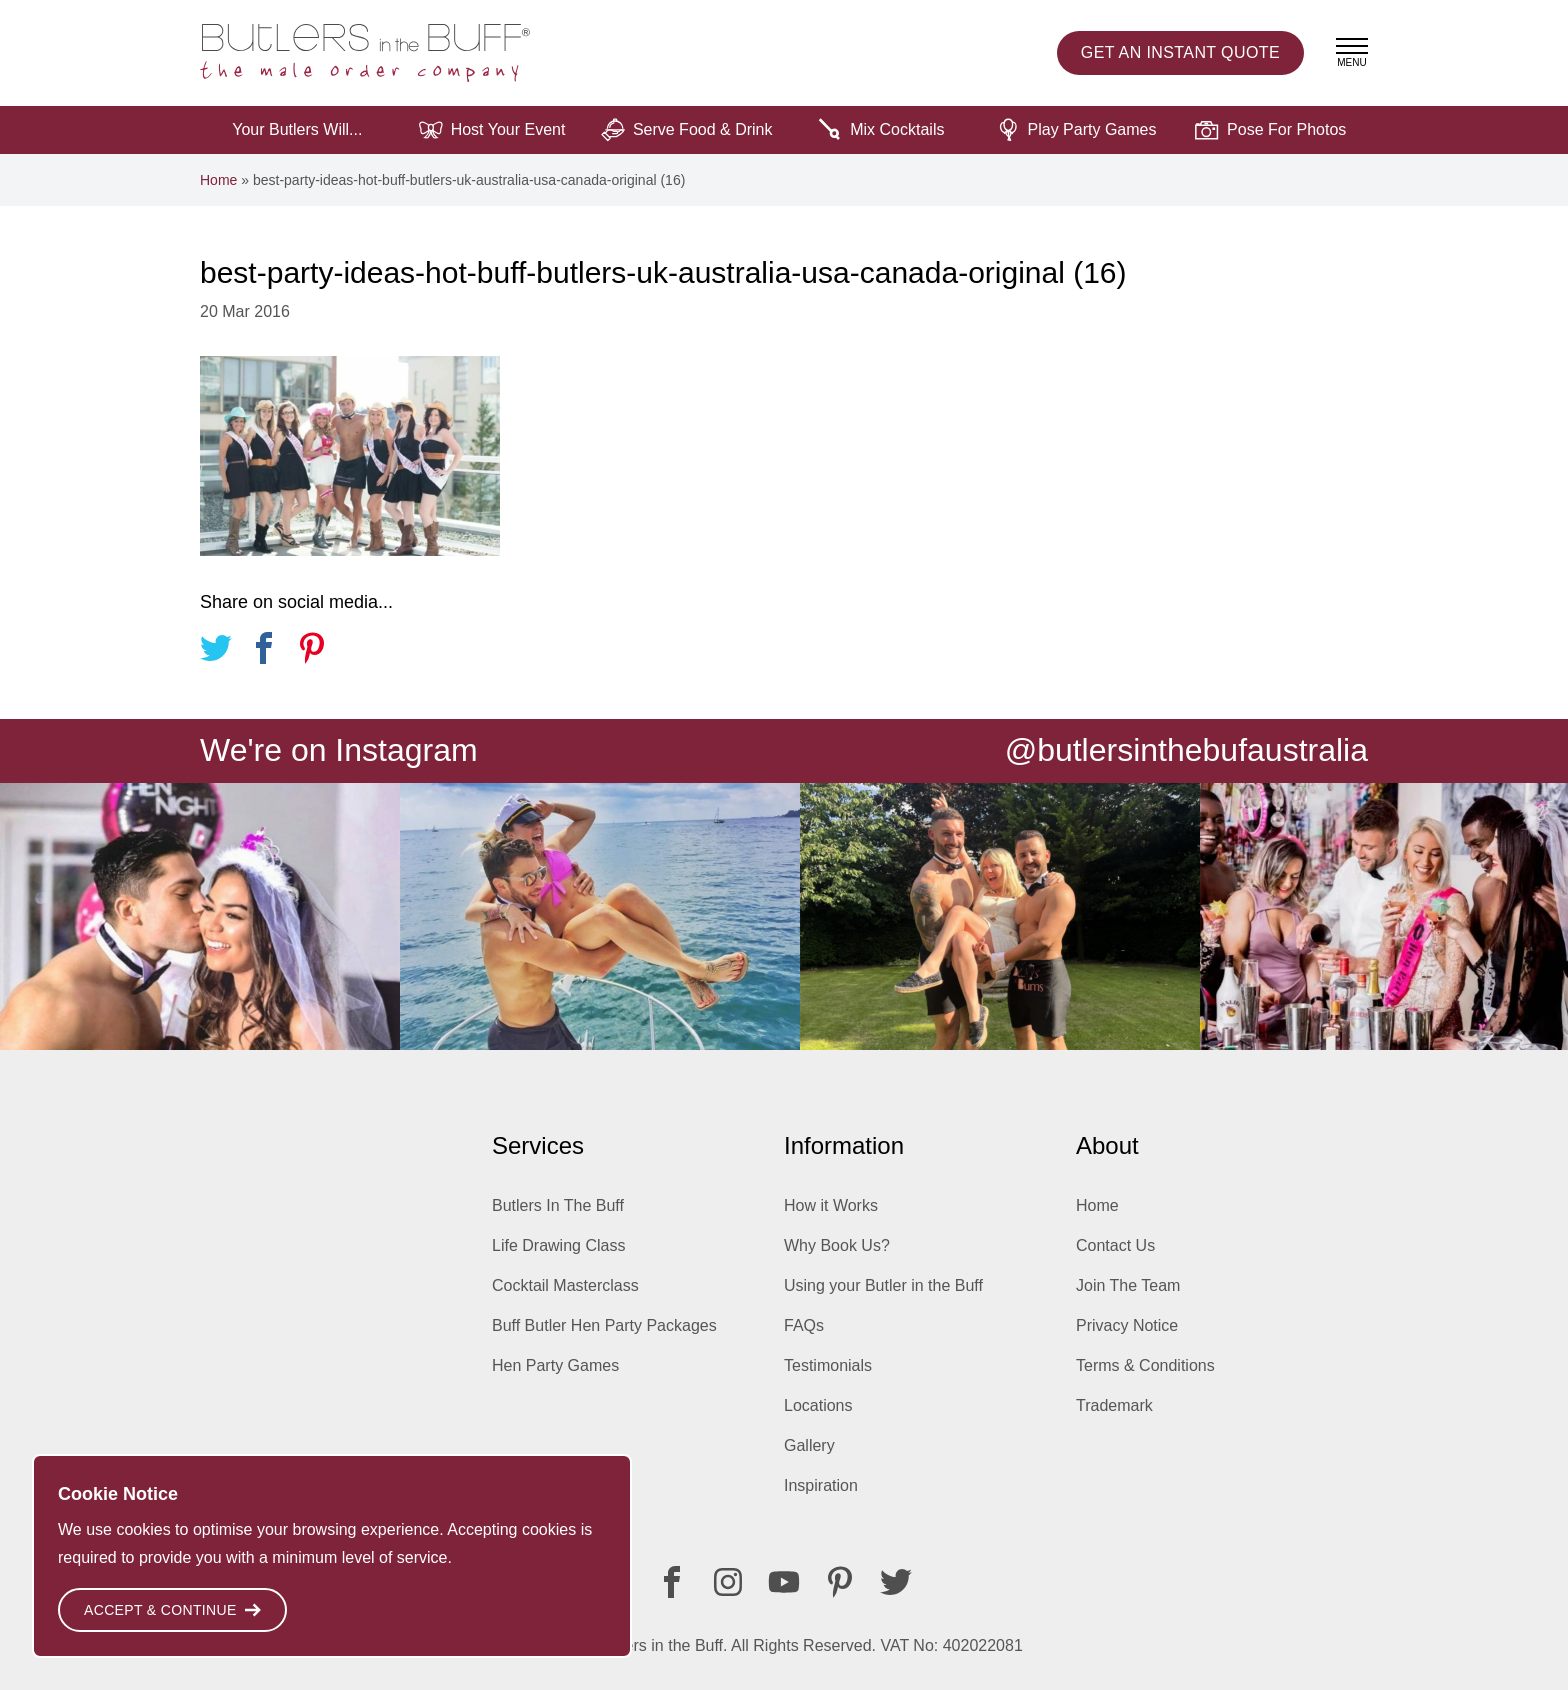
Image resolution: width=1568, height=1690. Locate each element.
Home (218, 180)
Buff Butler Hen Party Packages (604, 1325)
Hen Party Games (555, 1365)
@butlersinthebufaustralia (1186, 750)
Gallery (809, 1445)
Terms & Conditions (1145, 1365)
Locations (818, 1405)
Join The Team (1128, 1285)
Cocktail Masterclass (565, 1285)
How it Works (831, 1205)
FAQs (804, 1325)
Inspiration (821, 1485)
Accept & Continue (172, 1610)
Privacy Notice (1127, 1325)
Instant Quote (1180, 53)
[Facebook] (672, 1582)
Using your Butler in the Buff (883, 1285)
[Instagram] (728, 1582)
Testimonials (828, 1365)
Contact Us (1115, 1245)
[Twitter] (896, 1582)
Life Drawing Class (558, 1245)
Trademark (1114, 1405)
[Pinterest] (840, 1582)
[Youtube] (784, 1582)
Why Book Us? (837, 1245)
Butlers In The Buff (558, 1205)
